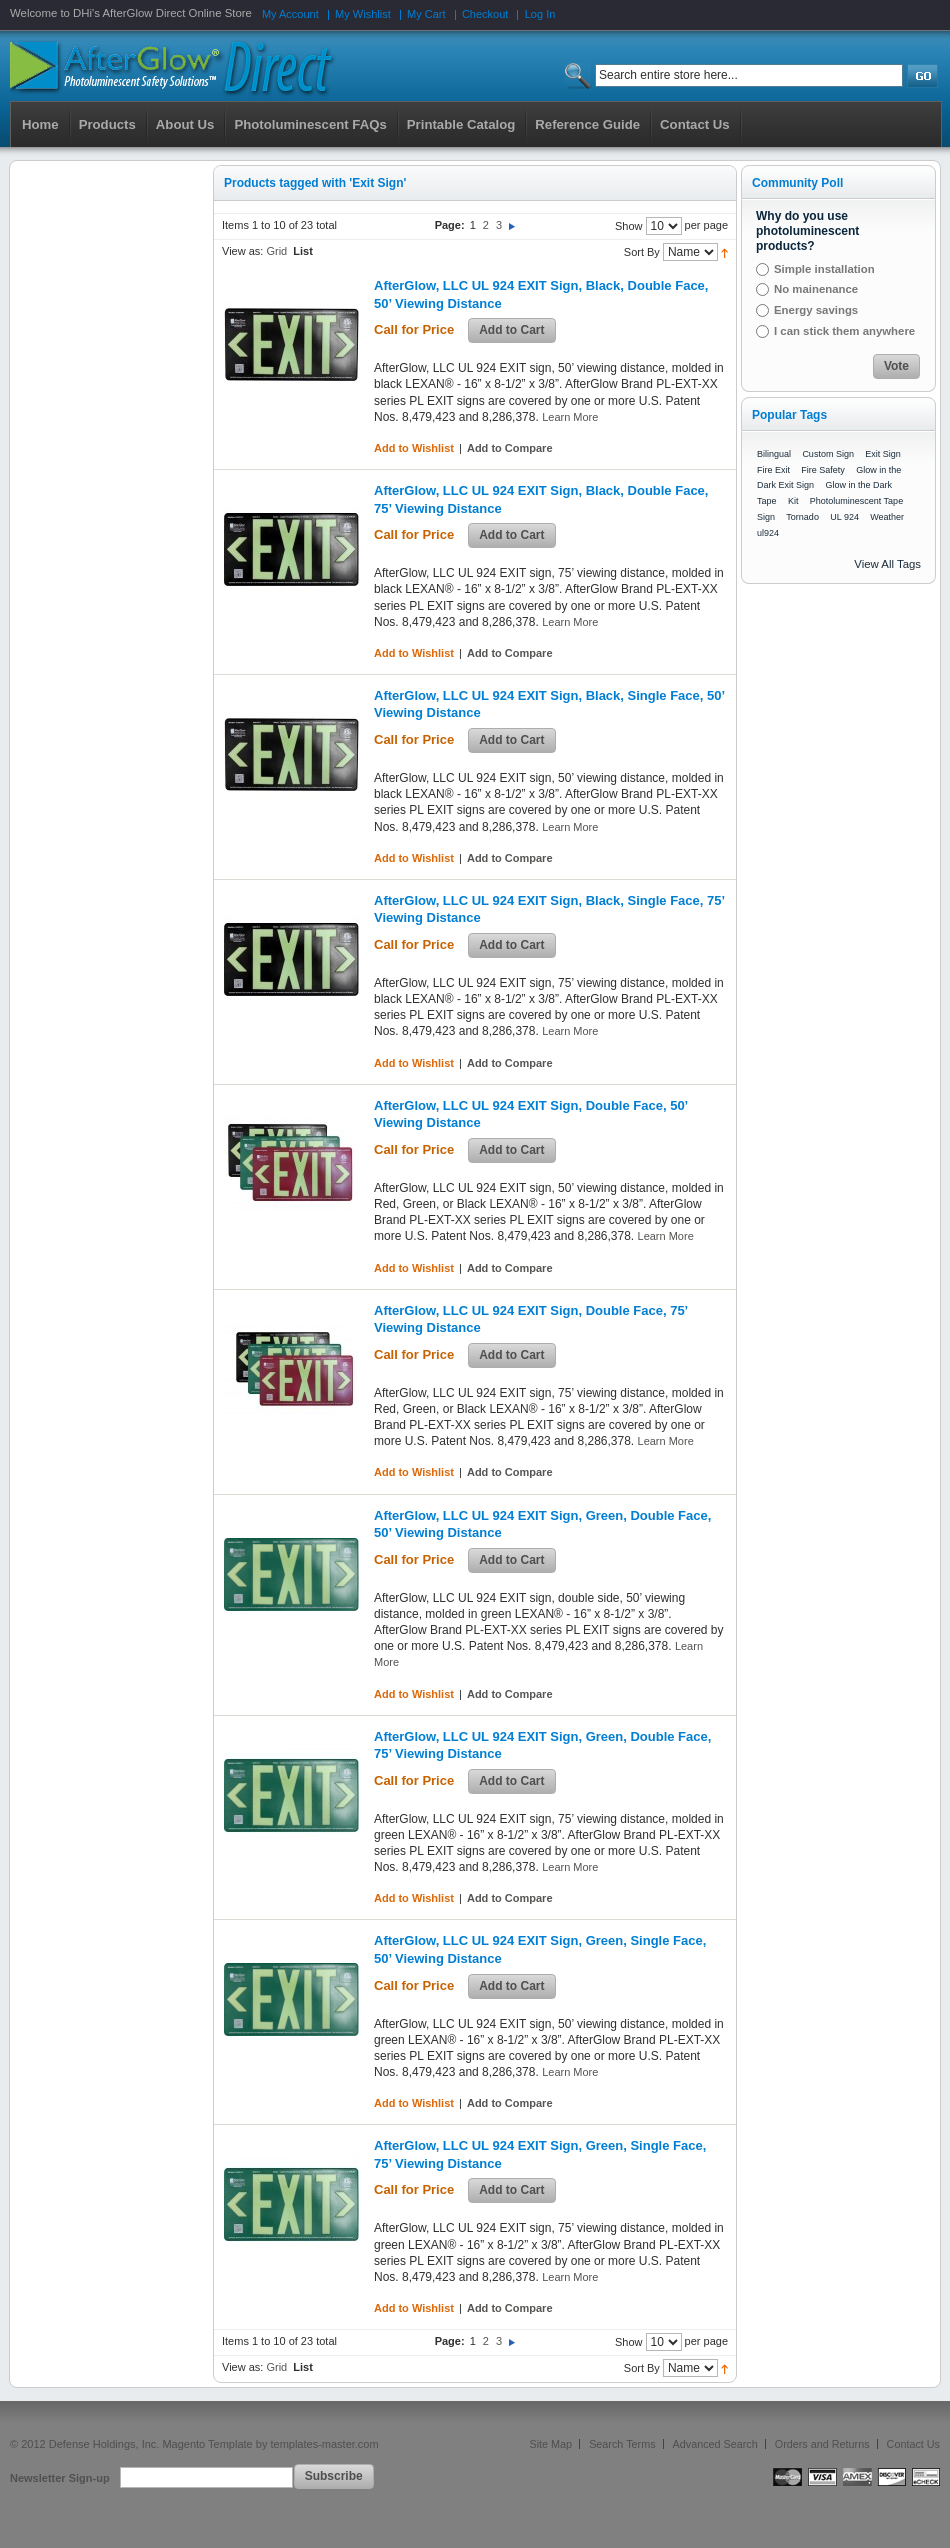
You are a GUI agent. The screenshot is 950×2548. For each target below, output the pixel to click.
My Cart (426, 14)
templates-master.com (324, 2444)
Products (107, 124)
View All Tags (887, 564)
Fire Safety (823, 470)
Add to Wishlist (414, 448)
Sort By (642, 252)
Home (40, 124)
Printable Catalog (461, 124)
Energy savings (816, 310)
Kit (793, 501)
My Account (290, 14)
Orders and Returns (822, 2444)
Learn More (570, 417)
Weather (887, 517)
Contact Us (913, 2444)
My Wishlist (363, 14)
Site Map (551, 2444)
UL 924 (844, 517)
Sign (766, 517)
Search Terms (622, 2444)
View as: (242, 251)
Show (629, 226)
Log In (540, 14)
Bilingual (774, 454)
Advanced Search (715, 2444)
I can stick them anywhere (844, 331)
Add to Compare (510, 448)
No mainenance (816, 289)
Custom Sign (828, 454)
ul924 (768, 533)
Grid (276, 251)
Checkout (485, 14)
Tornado (802, 517)
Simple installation (824, 269)
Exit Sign (883, 454)
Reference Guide (587, 124)
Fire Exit (773, 470)
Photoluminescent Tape (856, 501)
